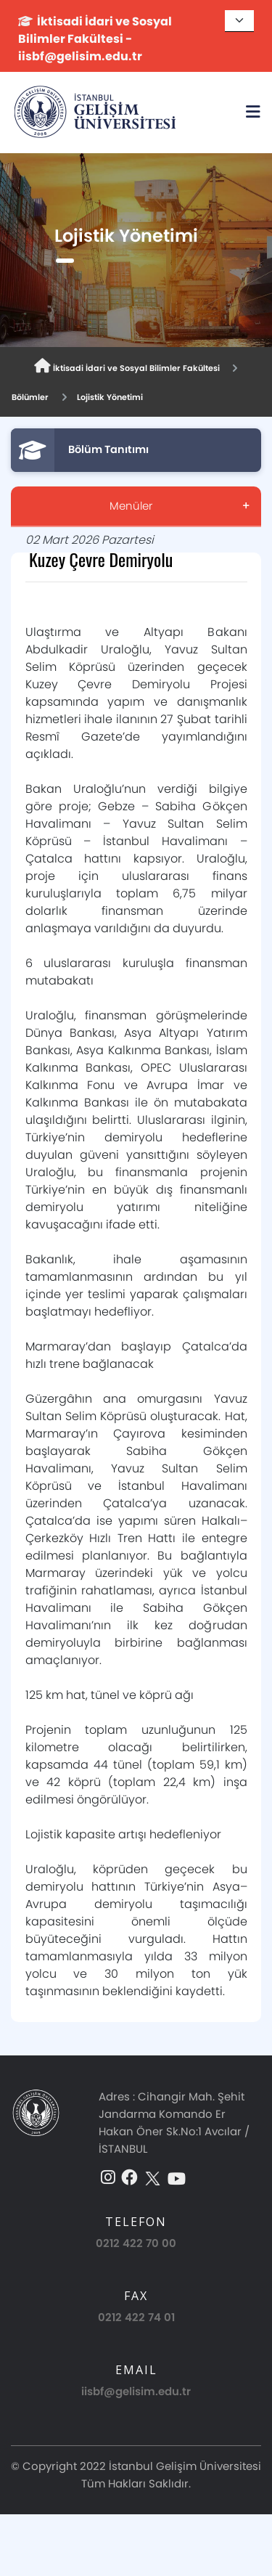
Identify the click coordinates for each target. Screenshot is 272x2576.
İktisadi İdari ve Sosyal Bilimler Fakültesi (127, 366)
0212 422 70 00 (136, 2243)
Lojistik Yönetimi (110, 397)
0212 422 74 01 (136, 2317)
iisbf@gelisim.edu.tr (136, 2391)
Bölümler (30, 397)
